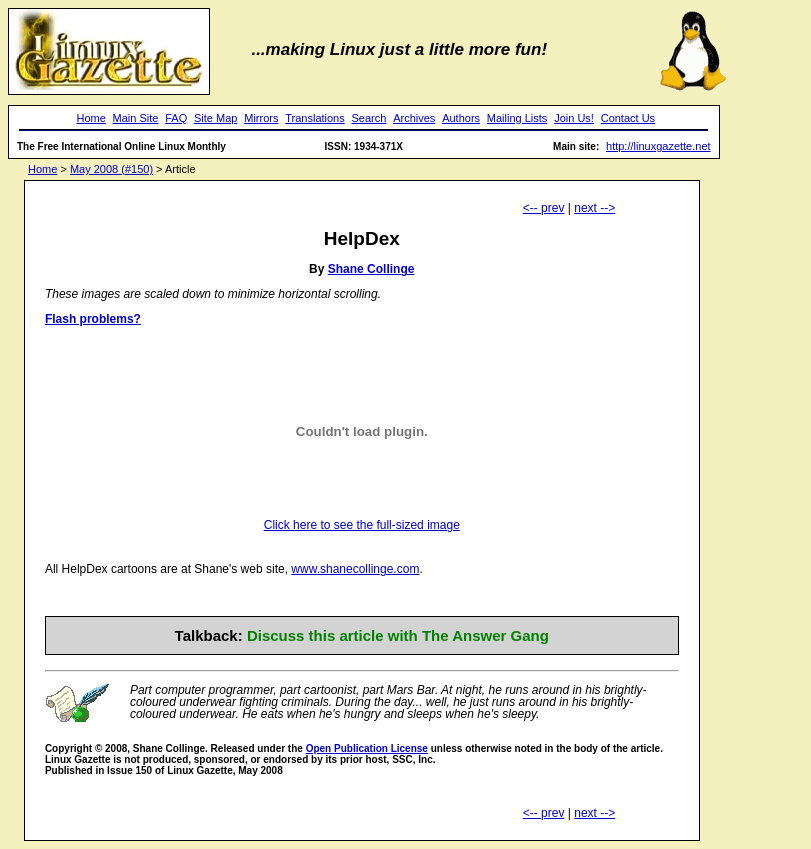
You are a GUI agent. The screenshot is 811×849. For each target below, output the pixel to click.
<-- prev (544, 208)
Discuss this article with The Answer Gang (398, 635)
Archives (414, 118)
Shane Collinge (371, 269)
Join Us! (574, 118)
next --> (594, 208)
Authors (461, 118)
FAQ (176, 118)
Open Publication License (367, 748)
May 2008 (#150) (111, 169)
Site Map (215, 118)
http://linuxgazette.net (658, 146)
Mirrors (261, 118)
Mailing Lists (517, 118)
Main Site (136, 118)
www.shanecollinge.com (355, 569)
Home (90, 118)
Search (369, 118)
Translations (315, 118)
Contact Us (628, 118)
